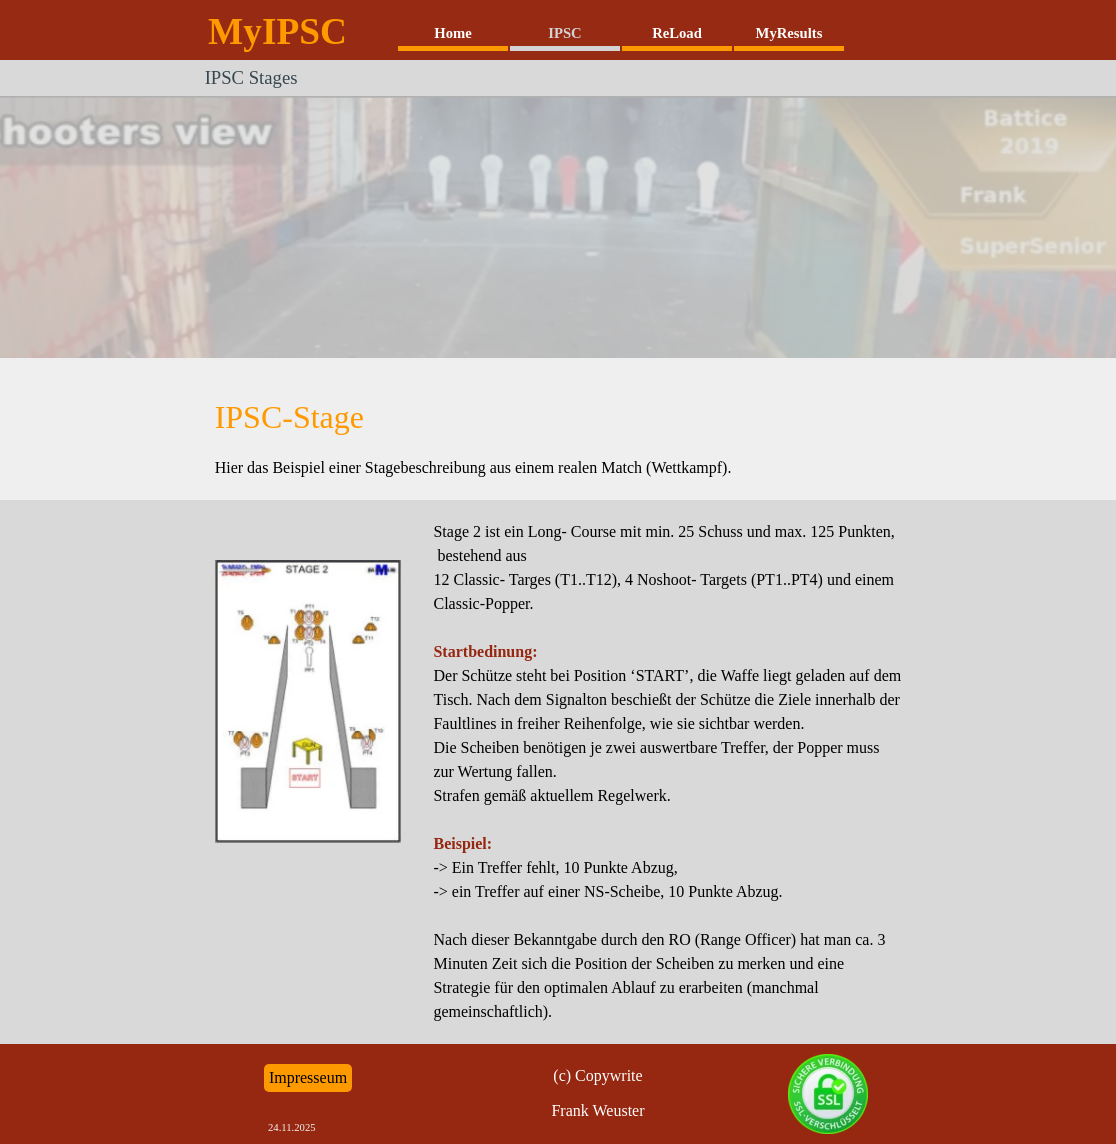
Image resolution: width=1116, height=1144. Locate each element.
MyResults (789, 33)
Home (452, 33)
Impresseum (308, 1077)
